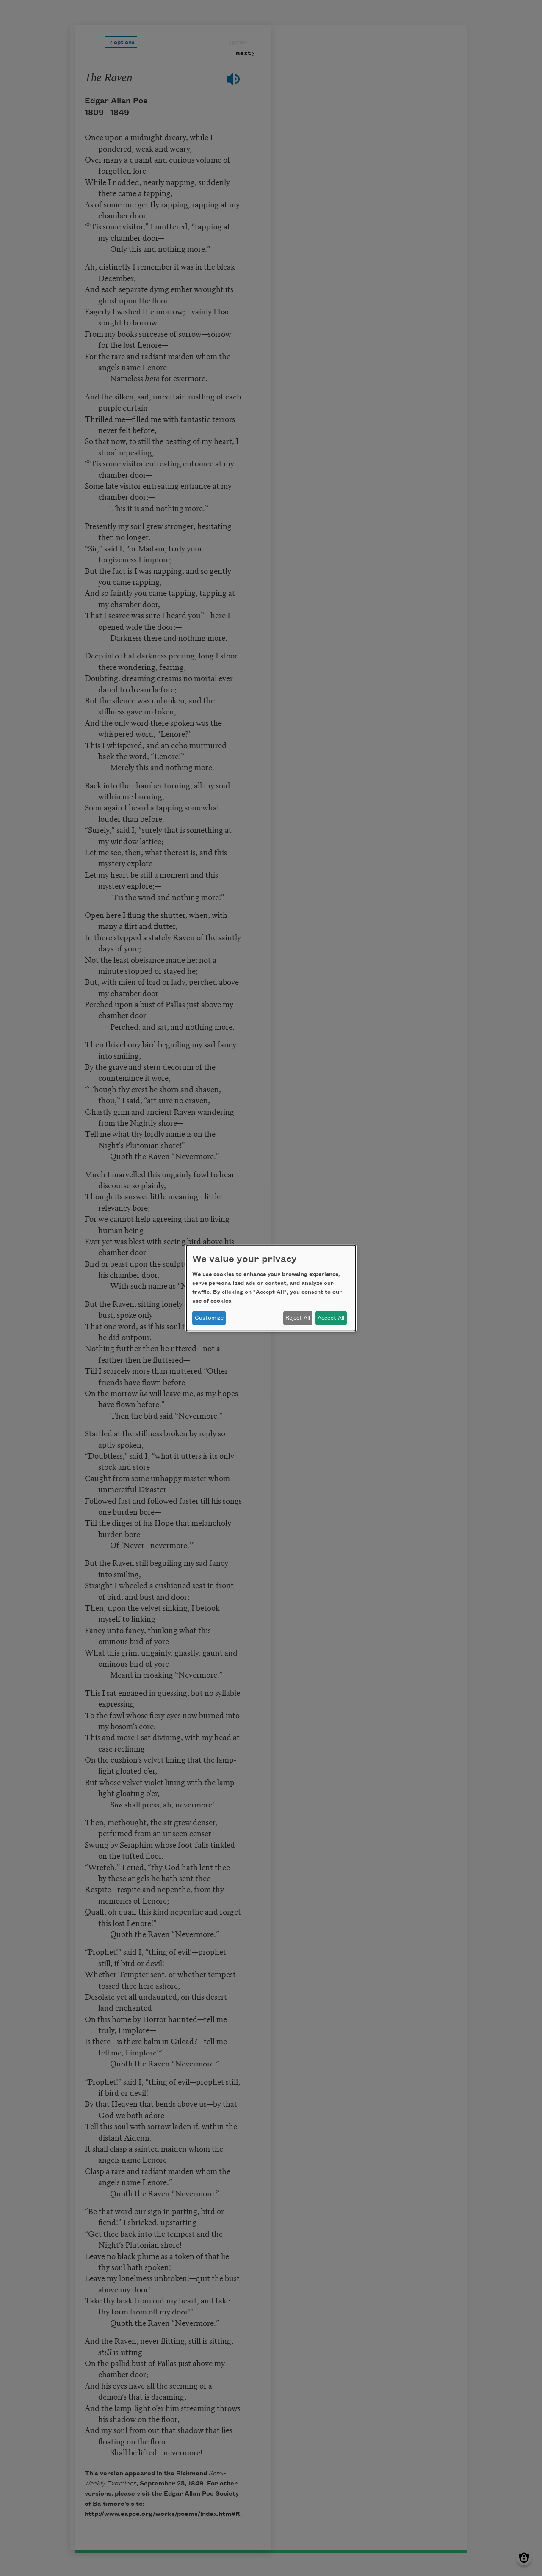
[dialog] (271, 1288)
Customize (209, 1318)
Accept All (331, 1318)
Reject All (297, 1318)
